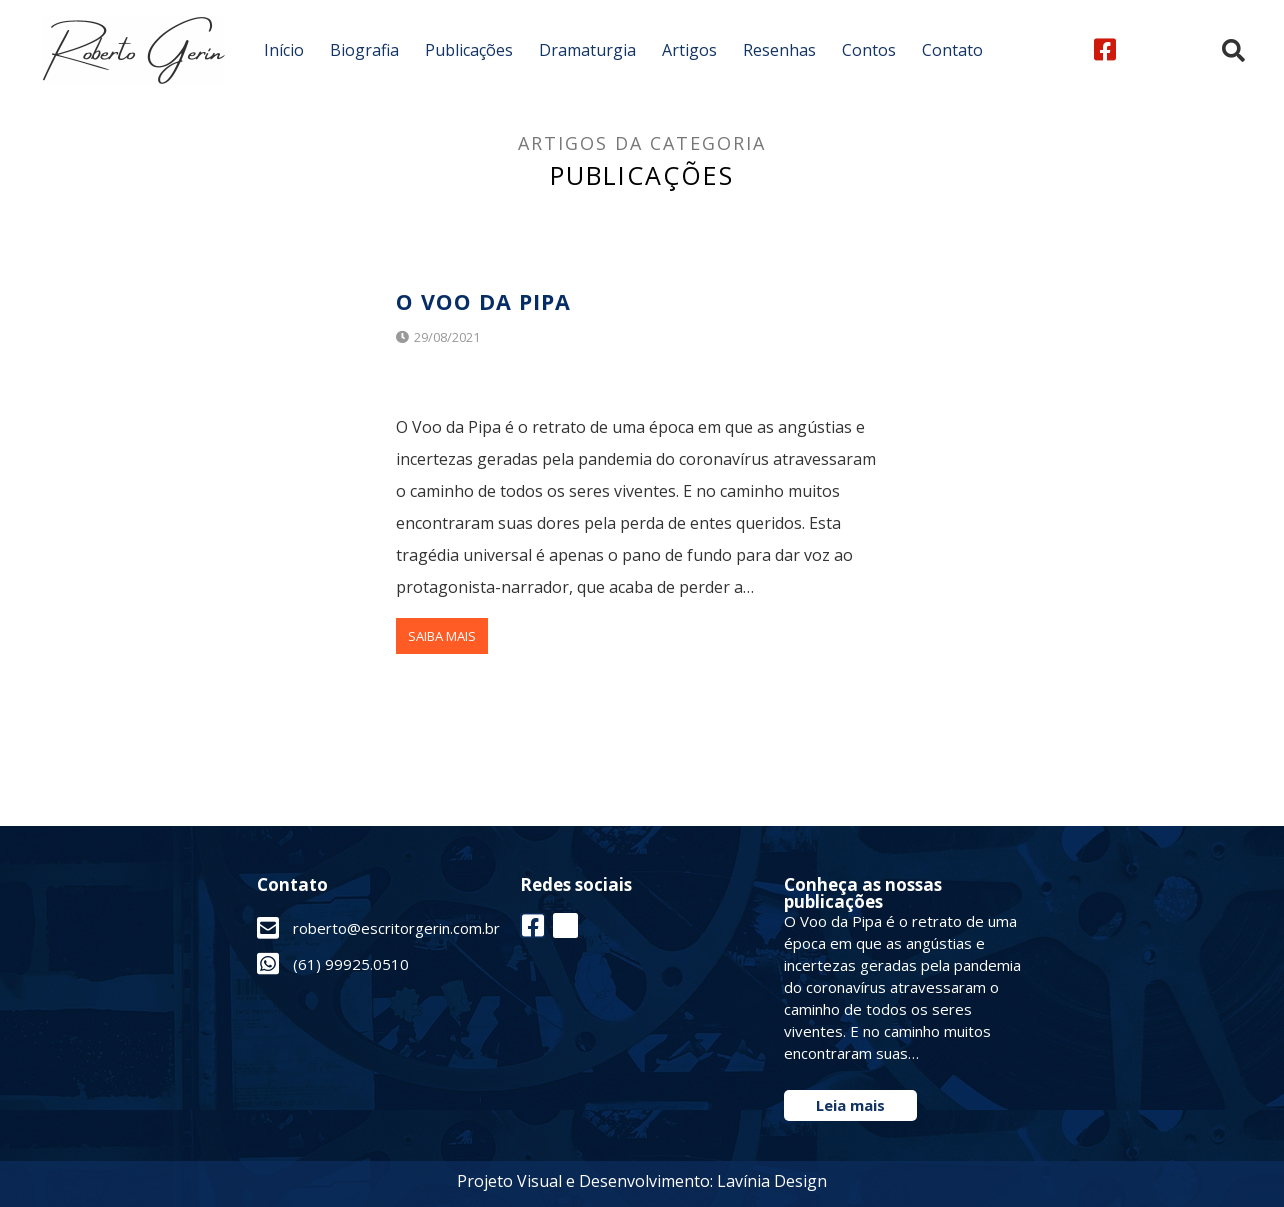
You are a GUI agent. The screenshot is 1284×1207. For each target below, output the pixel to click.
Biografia (364, 50)
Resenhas (779, 50)
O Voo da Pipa (491, 300)
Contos (869, 50)
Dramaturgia (587, 50)
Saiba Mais (442, 636)
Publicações (469, 50)
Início (284, 50)
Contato (952, 50)
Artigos (689, 50)
